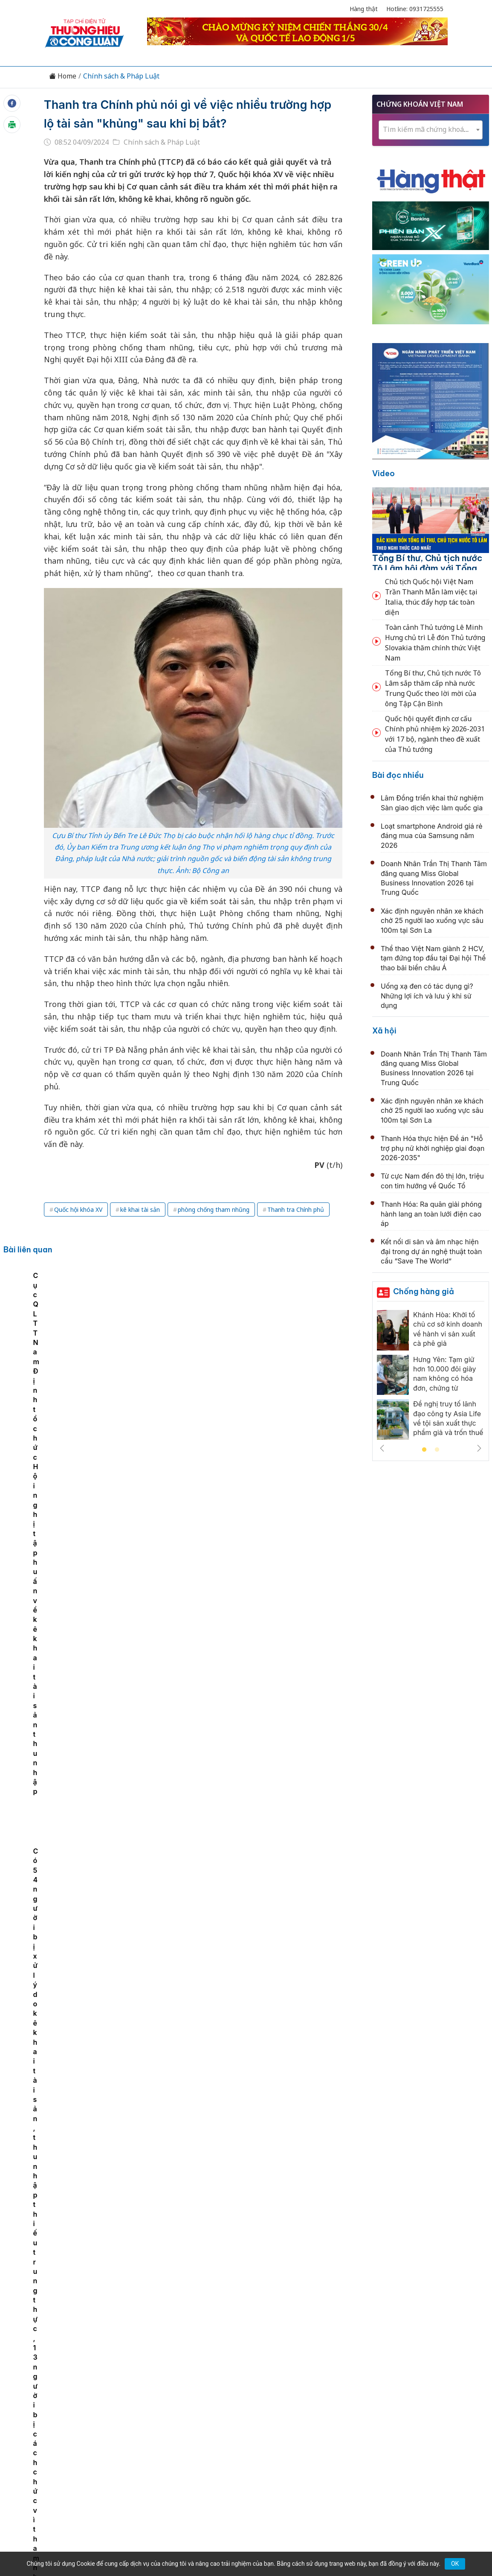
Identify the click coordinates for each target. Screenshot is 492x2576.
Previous (382, 1448)
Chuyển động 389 (203, 2399)
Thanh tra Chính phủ (295, 1209)
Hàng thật (364, 9)
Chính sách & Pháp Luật (121, 76)
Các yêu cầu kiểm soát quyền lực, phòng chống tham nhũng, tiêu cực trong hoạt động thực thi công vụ (142, 1347)
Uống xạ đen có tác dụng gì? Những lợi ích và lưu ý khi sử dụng (427, 996)
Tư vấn (361, 2399)
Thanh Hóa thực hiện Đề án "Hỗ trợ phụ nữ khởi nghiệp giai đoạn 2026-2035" (433, 1148)
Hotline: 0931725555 (414, 9)
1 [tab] (424, 1450)
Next (479, 1448)
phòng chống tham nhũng (213, 1209)
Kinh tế (104, 2399)
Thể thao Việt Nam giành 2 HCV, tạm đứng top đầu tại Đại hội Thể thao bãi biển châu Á (433, 958)
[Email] (83, 2469)
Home (62, 76)
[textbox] (430, 129)
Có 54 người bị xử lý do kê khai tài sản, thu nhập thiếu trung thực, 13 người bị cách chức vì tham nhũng (323, 1347)
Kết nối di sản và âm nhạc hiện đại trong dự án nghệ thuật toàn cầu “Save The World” (431, 1251)
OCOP (332, 2399)
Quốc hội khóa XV (78, 1209)
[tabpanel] (53, 1338)
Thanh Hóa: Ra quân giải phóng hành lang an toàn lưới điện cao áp (431, 1214)
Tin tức (72, 2399)
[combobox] (431, 130)
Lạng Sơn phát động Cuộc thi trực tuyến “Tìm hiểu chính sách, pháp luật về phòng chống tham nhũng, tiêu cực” (52, 1347)
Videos (420, 2399)
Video (383, 473)
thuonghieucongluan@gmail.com (210, 2455)
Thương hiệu (145, 2399)
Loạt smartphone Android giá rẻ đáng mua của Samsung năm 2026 (432, 836)
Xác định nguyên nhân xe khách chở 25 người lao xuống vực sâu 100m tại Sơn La (432, 920)
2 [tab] (437, 1450)
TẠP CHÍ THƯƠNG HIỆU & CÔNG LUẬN (242, 2537)
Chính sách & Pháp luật (277, 2399)
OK (455, 2563)
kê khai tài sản (140, 1209)
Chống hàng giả (423, 1291)
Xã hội (384, 1031)
